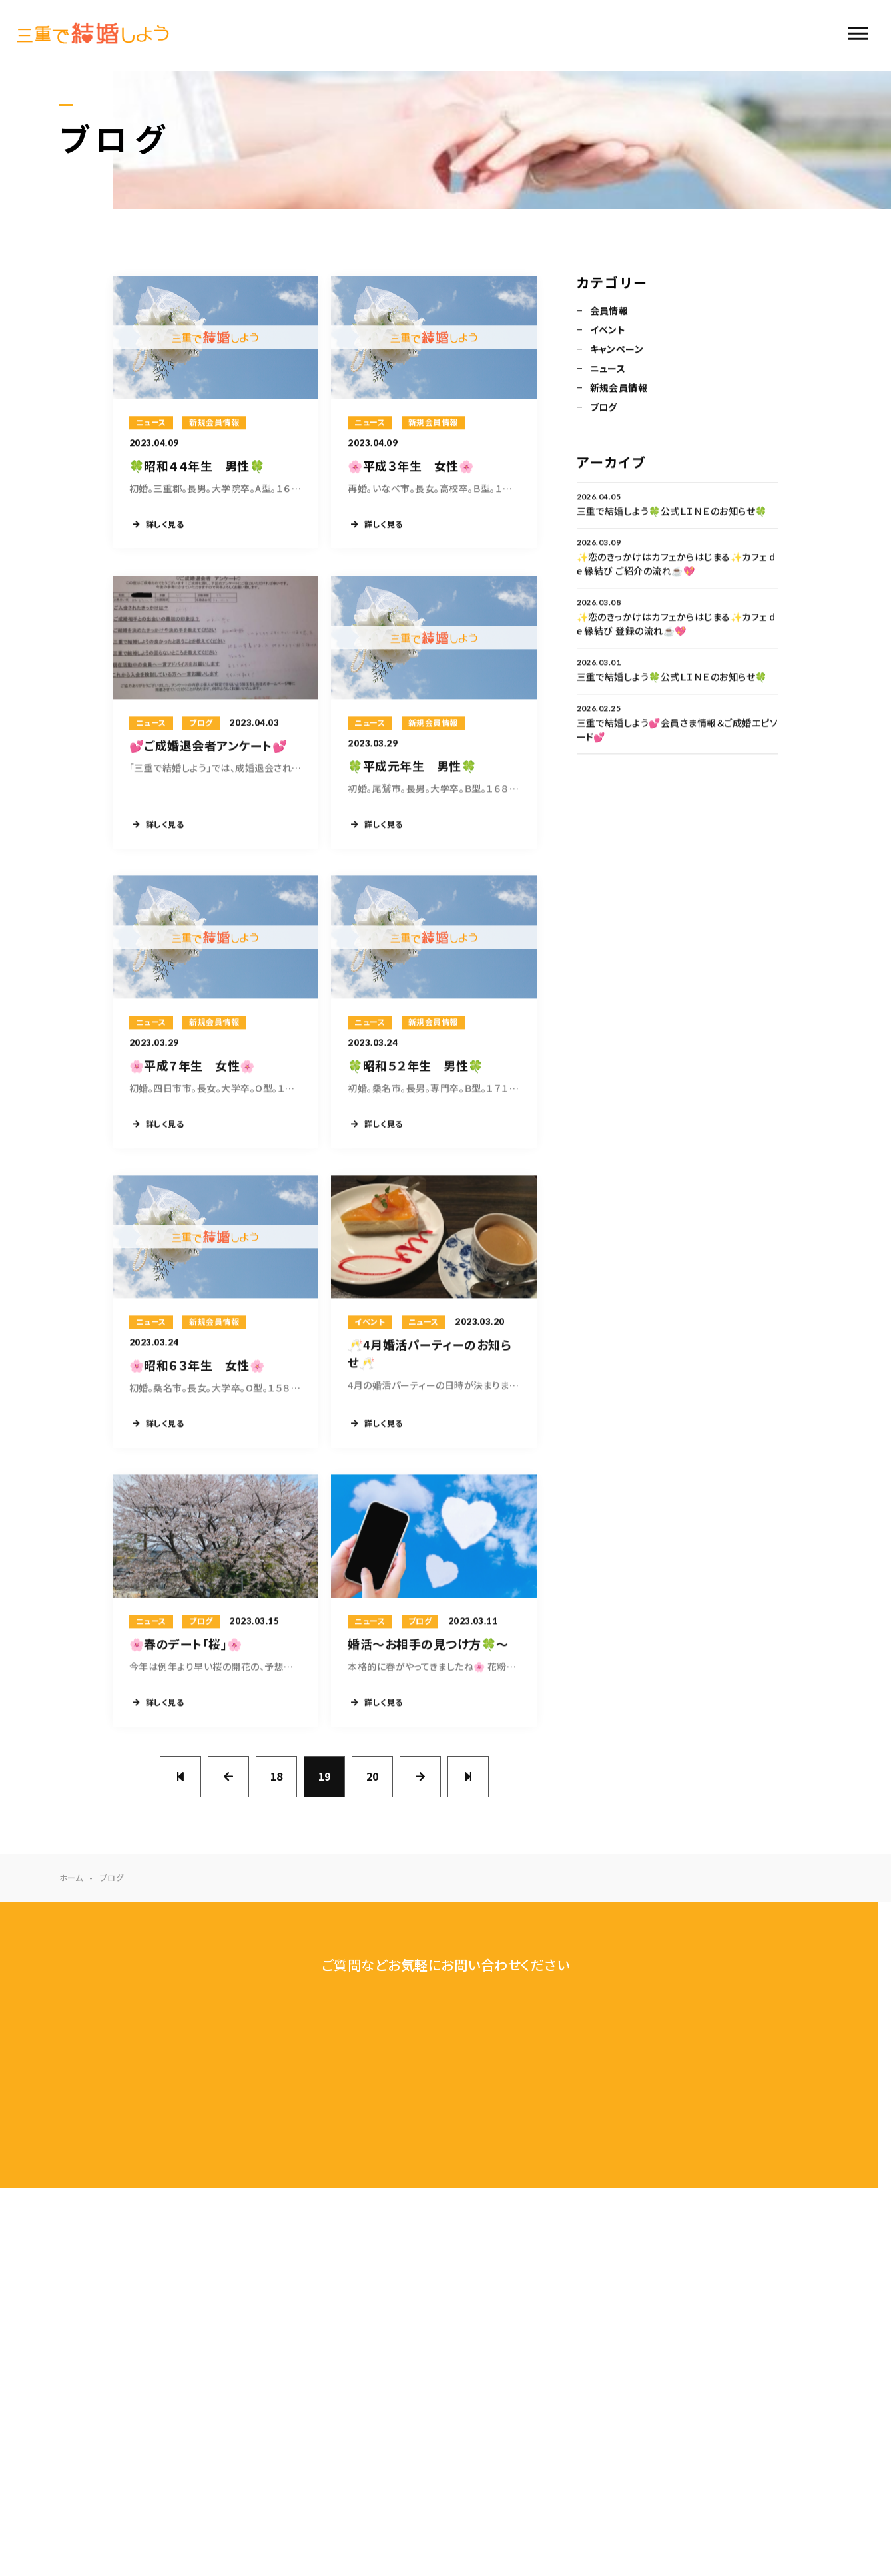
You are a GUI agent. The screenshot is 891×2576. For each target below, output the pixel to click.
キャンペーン (617, 350)
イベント (608, 330)
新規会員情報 (619, 388)
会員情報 (609, 311)
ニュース (608, 369)
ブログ (603, 408)
